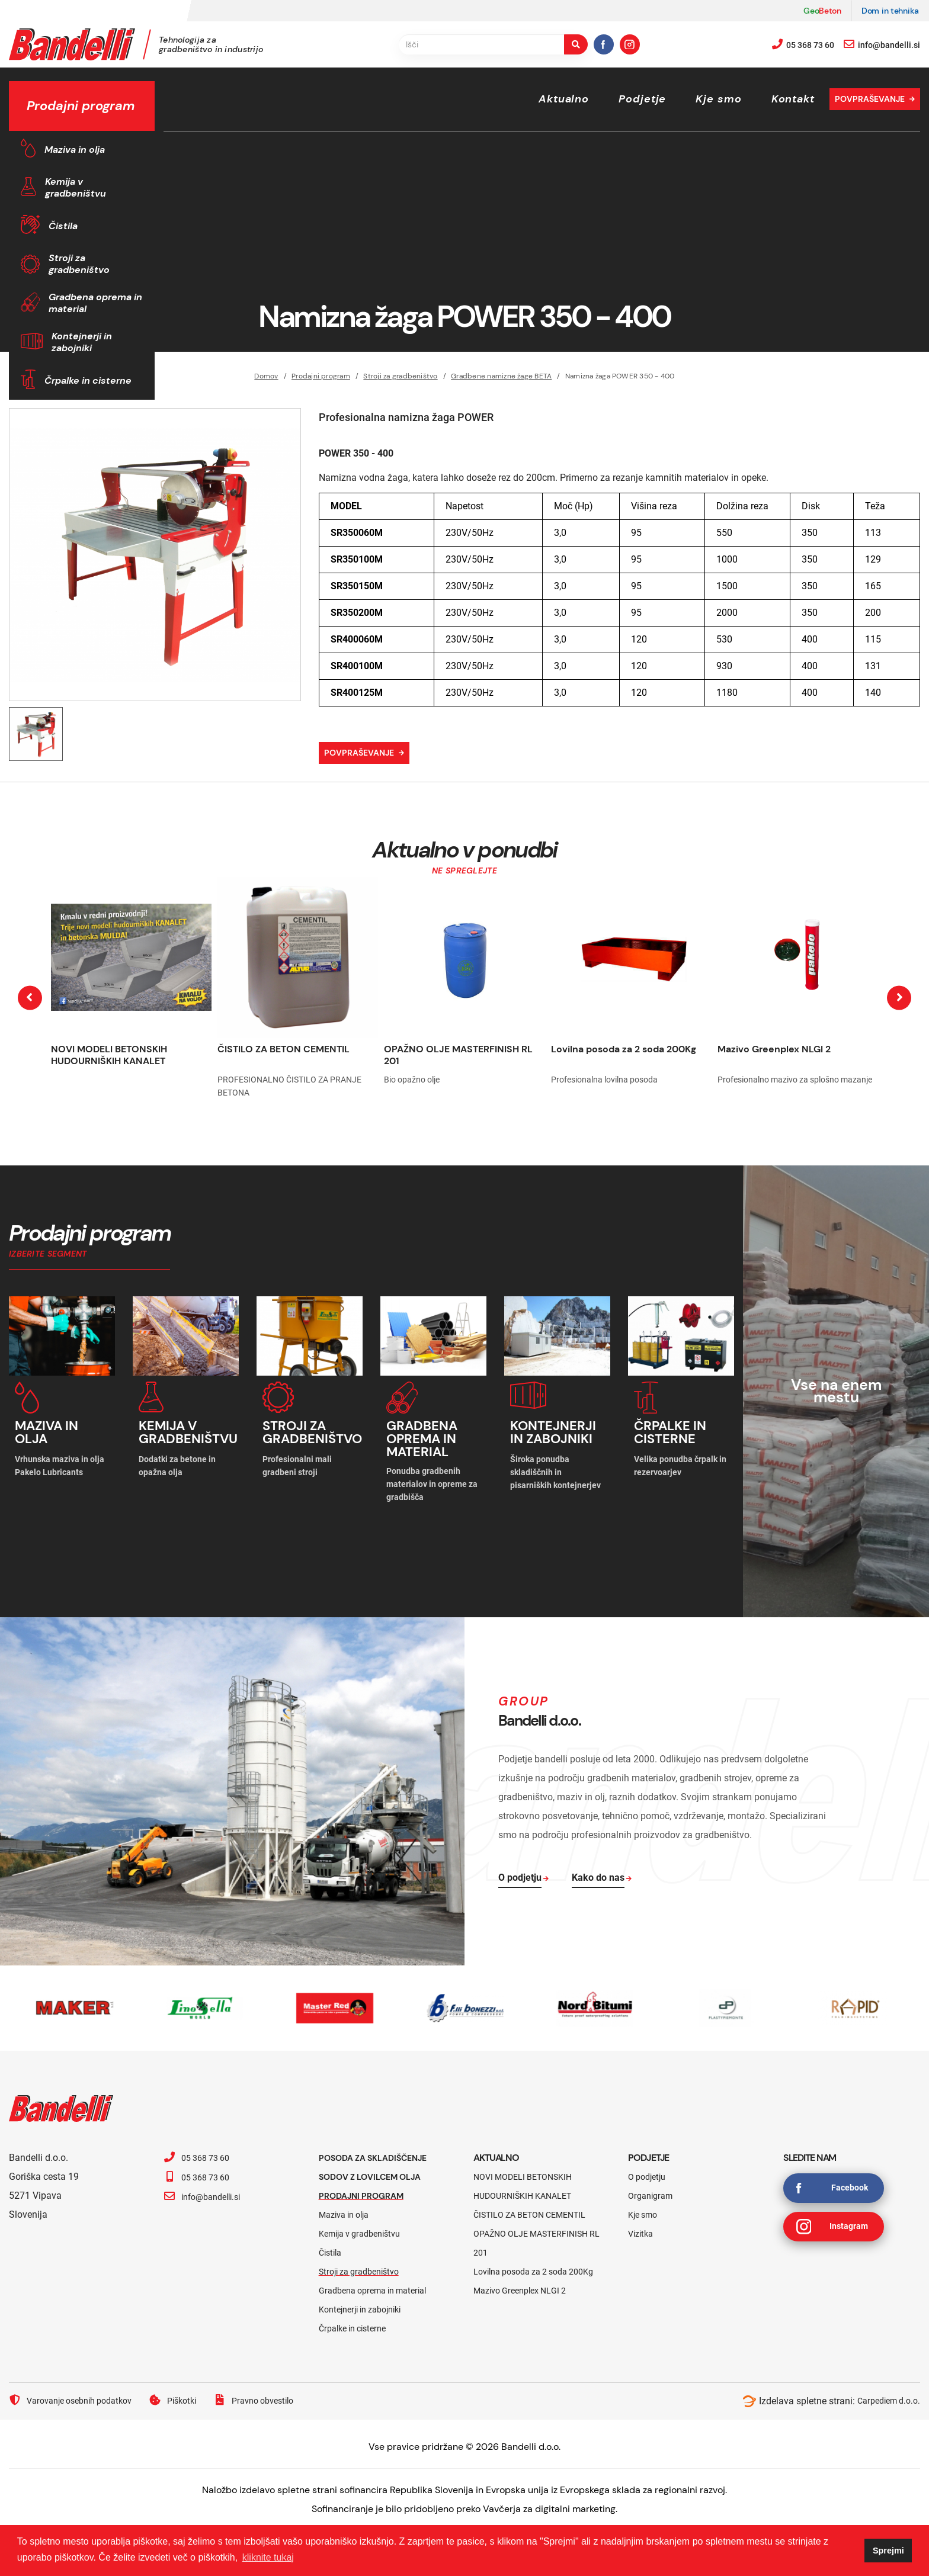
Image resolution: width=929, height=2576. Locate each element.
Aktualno (564, 99)
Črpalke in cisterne (88, 380)
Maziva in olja (74, 149)
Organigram (650, 2182)
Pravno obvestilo (276, 2387)
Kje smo (718, 99)
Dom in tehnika (890, 10)
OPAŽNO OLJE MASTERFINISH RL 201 (458, 1055)
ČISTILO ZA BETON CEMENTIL (283, 1049)
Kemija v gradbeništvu (75, 187)
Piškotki (189, 2387)
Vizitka (640, 2220)
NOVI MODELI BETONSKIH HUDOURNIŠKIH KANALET (109, 1055)
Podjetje (642, 99)
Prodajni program (367, 2182)
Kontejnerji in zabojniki (82, 342)
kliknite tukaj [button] (268, 2557)
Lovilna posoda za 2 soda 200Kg (623, 1049)
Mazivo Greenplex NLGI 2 (774, 1049)
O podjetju (646, 2163)
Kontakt (793, 99)
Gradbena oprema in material (95, 303)
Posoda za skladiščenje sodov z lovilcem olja (381, 2153)
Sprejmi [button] (888, 2550)
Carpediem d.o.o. (885, 2387)
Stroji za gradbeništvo (79, 264)
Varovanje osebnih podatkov (77, 2387)
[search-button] (576, 44)
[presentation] (30, 997)
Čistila (63, 226)
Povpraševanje (870, 99)
